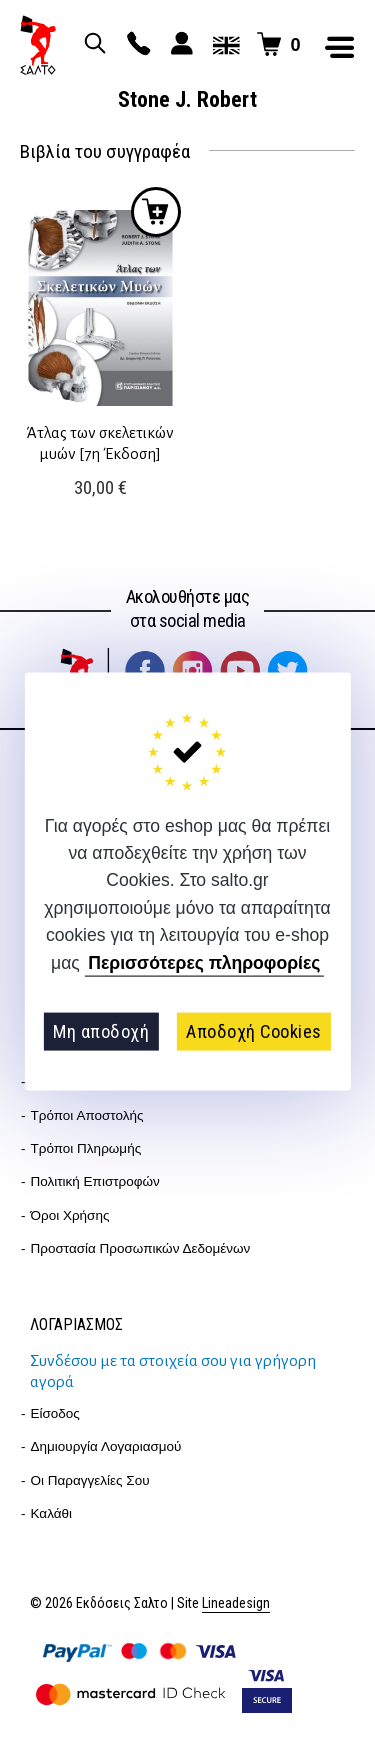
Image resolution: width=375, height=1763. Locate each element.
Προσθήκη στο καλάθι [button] (156, 212)
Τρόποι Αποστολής (87, 1115)
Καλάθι (52, 1513)
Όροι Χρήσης (70, 1215)
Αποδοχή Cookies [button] (254, 1031)
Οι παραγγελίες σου (90, 1480)
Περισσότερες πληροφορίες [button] (204, 963)
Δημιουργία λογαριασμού (106, 1446)
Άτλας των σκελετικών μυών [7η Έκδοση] (100, 442)
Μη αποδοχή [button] (101, 1031)
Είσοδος (55, 1413)
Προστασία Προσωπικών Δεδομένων (141, 1248)
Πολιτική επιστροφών (95, 1181)
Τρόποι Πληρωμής (86, 1148)
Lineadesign (236, 1603)
